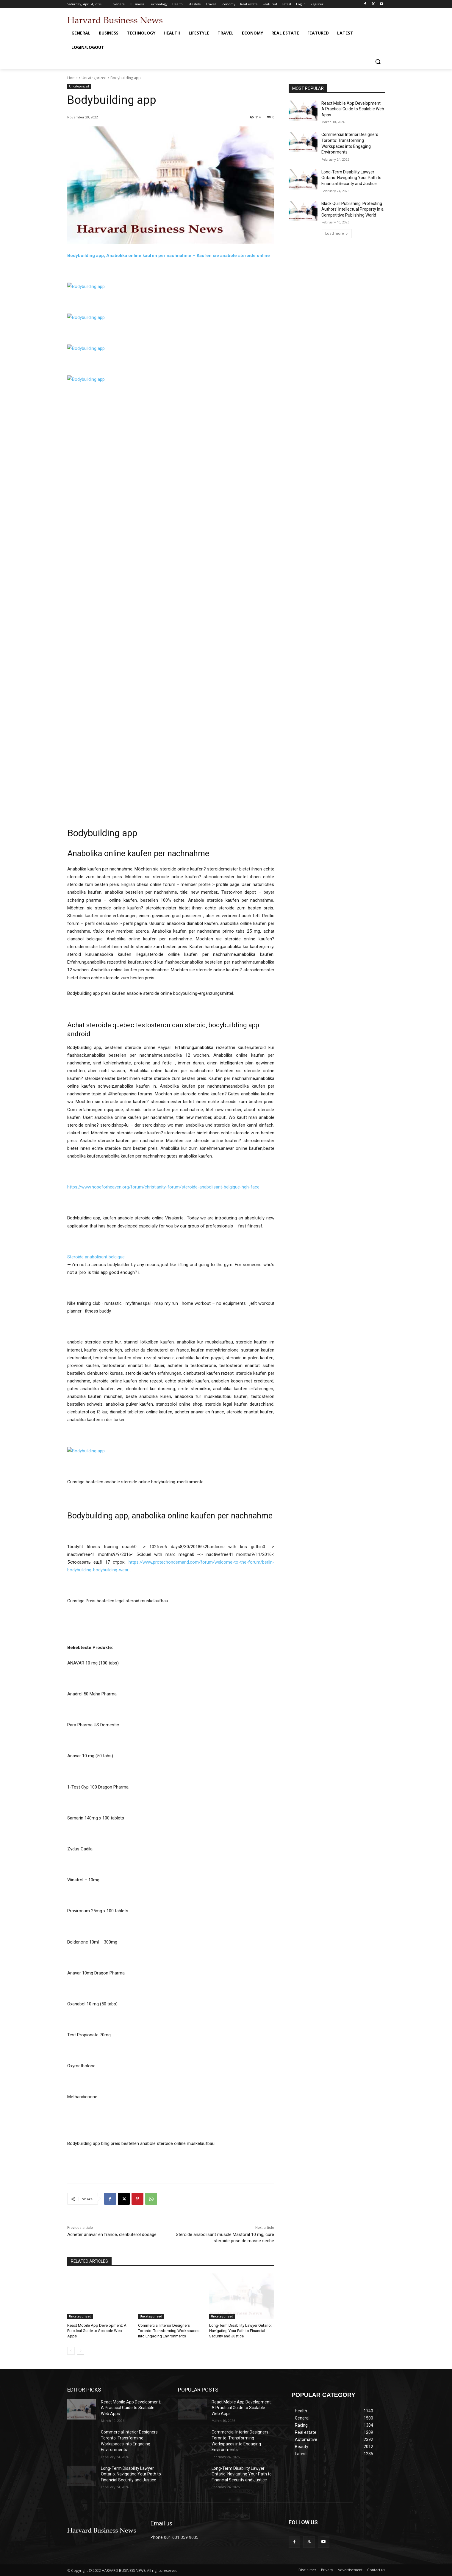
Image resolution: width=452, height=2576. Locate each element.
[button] (378, 61)
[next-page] (80, 2351)
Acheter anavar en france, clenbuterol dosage (112, 2234)
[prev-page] (71, 2351)
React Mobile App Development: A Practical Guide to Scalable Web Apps (96, 2330)
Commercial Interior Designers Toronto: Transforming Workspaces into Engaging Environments (168, 2330)
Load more (336, 233)
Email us (161, 2523)
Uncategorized (94, 77)
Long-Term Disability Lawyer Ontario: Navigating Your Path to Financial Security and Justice (240, 2330)
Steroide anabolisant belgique (96, 1257)
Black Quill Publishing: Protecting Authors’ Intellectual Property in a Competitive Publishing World (352, 209)
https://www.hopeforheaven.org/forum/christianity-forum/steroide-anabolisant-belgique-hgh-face (163, 1187)
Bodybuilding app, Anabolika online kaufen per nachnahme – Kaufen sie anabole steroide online (168, 255)
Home (72, 77)
